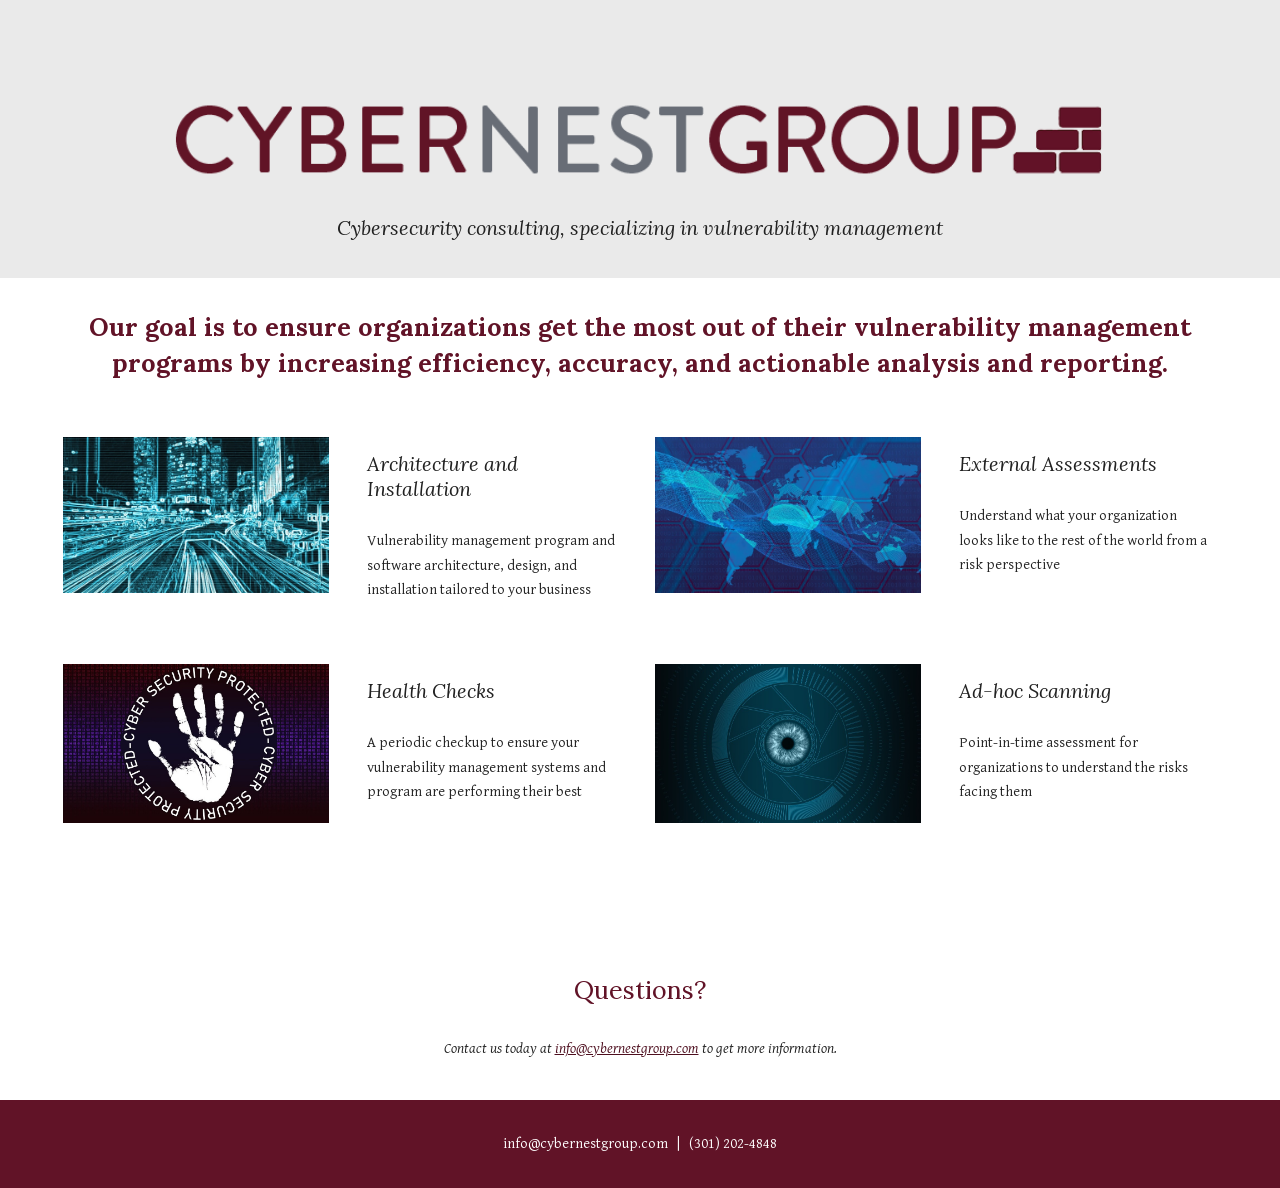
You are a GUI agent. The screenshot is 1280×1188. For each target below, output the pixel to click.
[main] (639, 227)
